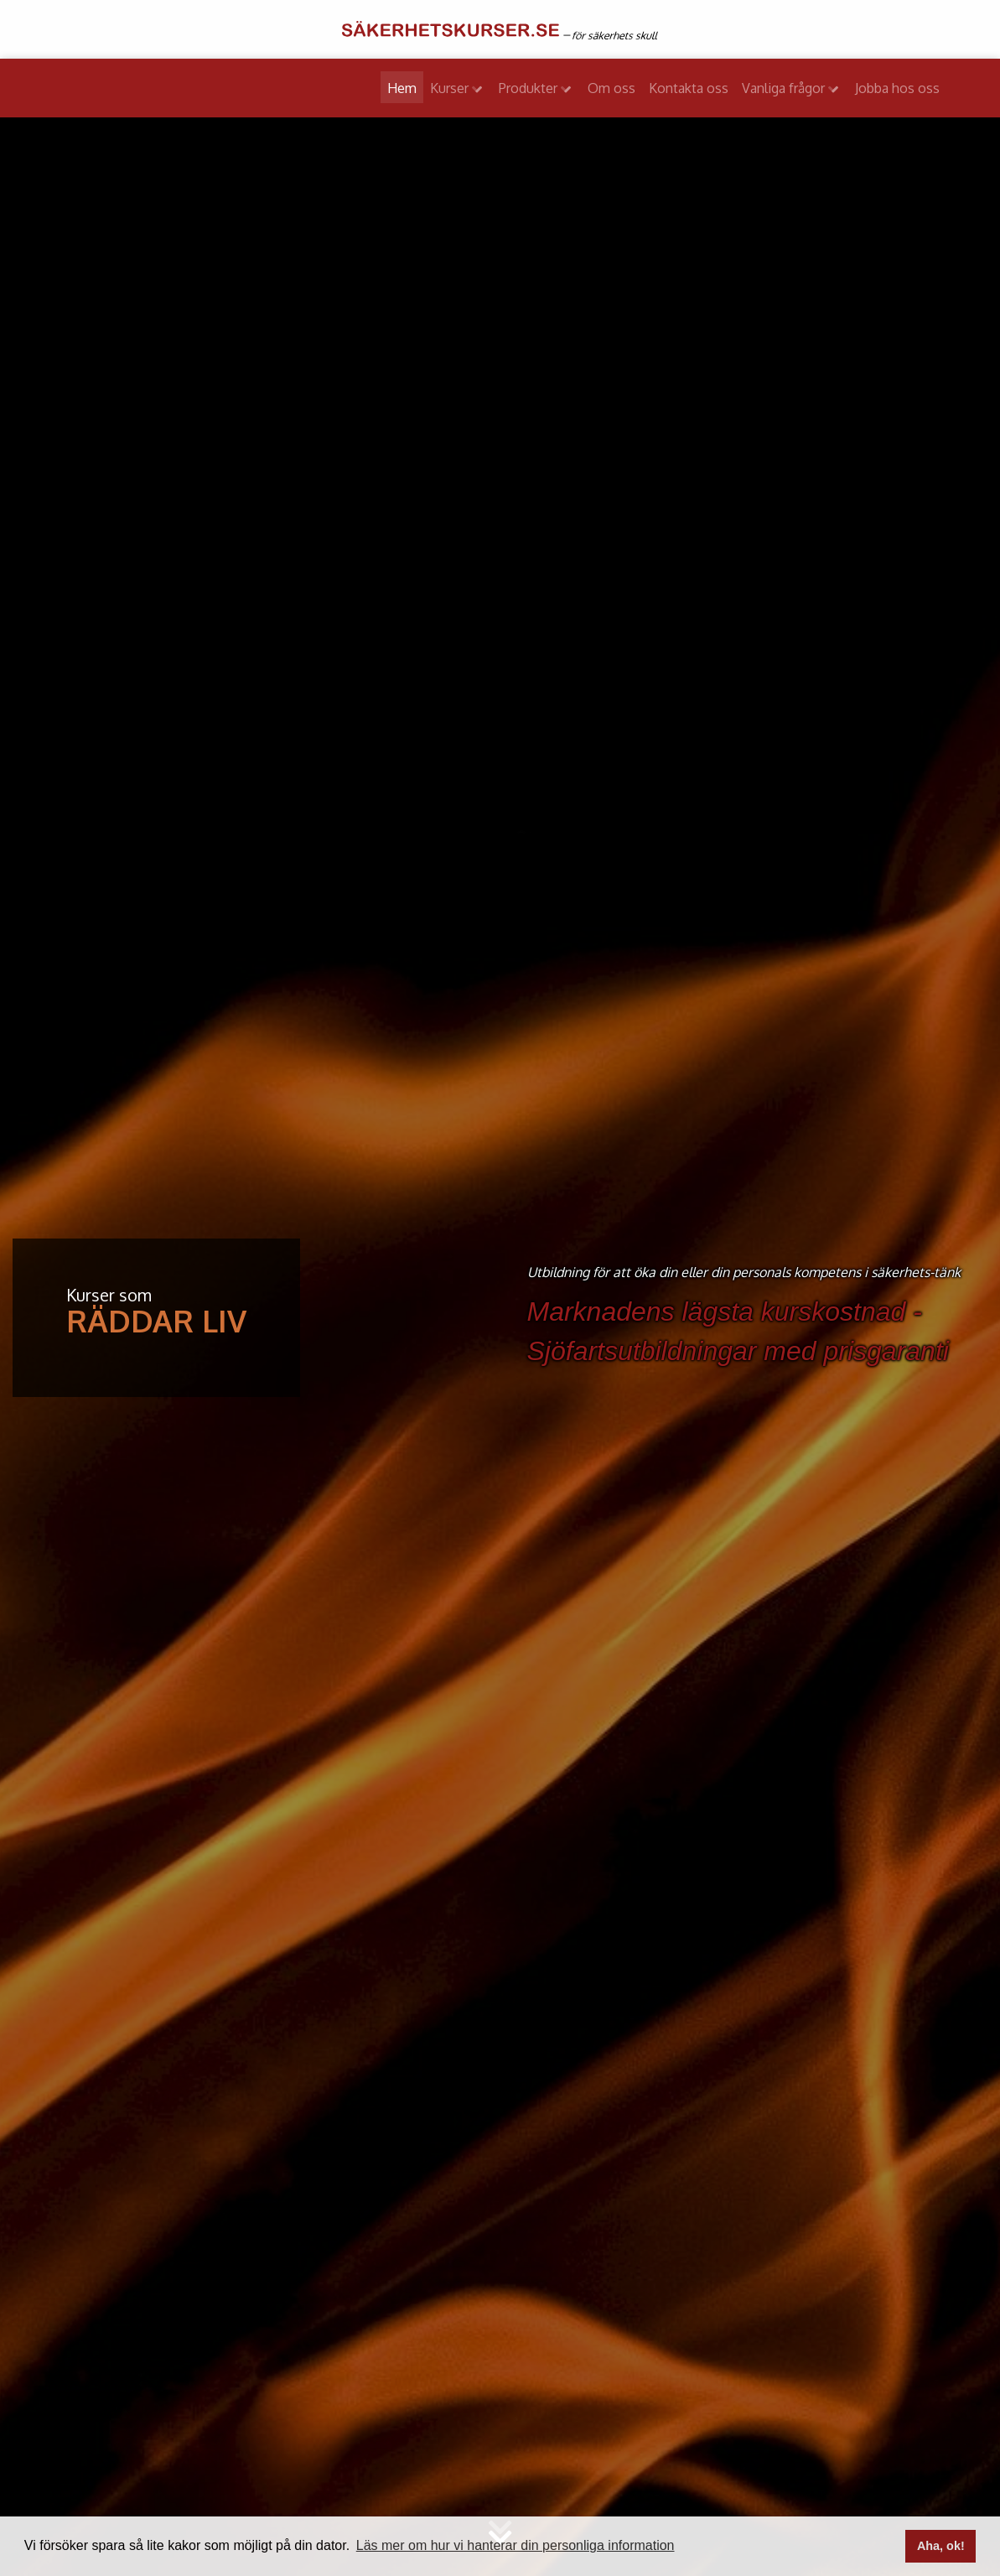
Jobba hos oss (897, 88)
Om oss (611, 88)
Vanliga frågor (785, 88)
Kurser (451, 88)
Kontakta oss (688, 88)
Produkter (530, 88)
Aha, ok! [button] (941, 2546)
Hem (402, 88)
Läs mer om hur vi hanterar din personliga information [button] (515, 2545)
